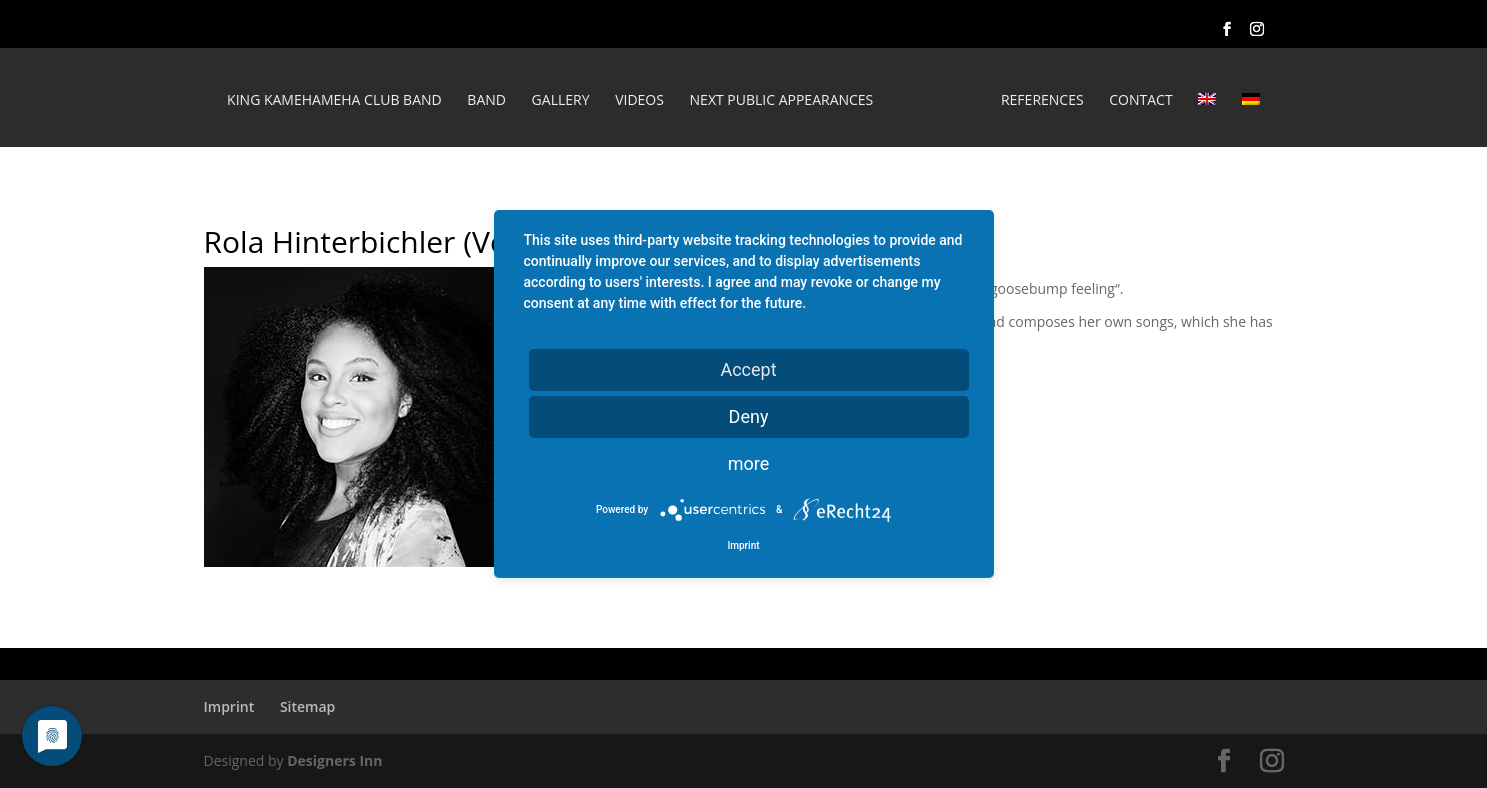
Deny (749, 416)
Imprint (229, 706)
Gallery (561, 101)
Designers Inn (334, 760)
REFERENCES (1042, 101)
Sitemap (307, 706)
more (749, 463)
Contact (1140, 101)
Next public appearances (782, 101)
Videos (639, 101)
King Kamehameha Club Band (334, 101)
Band (486, 101)
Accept (748, 369)
